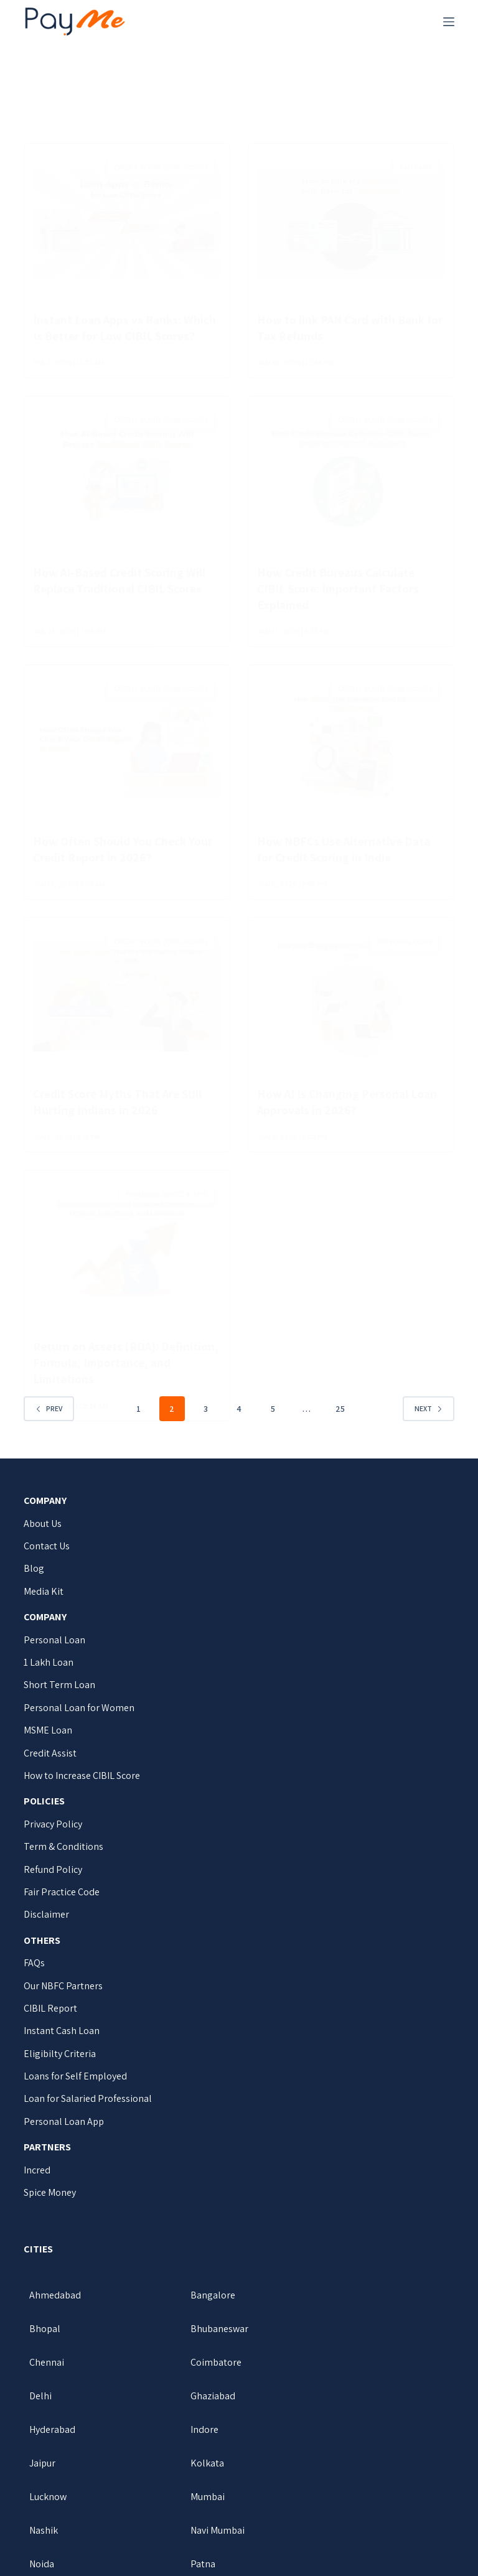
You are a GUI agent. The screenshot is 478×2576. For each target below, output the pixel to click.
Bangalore (191, 2310)
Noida (181, 2478)
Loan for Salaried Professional (88, 2114)
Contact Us (47, 1562)
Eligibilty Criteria (60, 2069)
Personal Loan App (64, 2137)
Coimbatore (332, 2344)
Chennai (186, 2344)
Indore (43, 2411)
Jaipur (182, 2411)
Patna (319, 2478)
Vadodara (189, 2512)
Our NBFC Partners (63, 2001)
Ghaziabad (191, 2377)
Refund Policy (53, 1885)
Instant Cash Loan (62, 2046)
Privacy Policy (53, 1839)
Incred (37, 2185)
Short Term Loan (59, 1700)
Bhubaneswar (58, 2344)
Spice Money (50, 2208)
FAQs (34, 1979)
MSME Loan (48, 1746)
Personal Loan (54, 1655)
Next (429, 1424)
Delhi (40, 2377)
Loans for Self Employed (75, 2092)
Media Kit (43, 1606)
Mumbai (186, 2445)
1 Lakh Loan (48, 1678)
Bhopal (323, 2310)
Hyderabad (330, 2377)
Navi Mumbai (56, 2478)
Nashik (321, 2445)
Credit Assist (50, 1768)
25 (340, 1424)
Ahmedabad (55, 2310)
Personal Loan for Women (79, 1723)
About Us (43, 1539)
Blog (34, 1584)
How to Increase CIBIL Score (82, 1791)
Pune (40, 2512)
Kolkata (324, 2411)
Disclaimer (46, 1930)
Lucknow (48, 2445)
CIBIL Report (50, 2024)
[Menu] (448, 21)
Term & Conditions (63, 1862)
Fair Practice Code (62, 1908)
